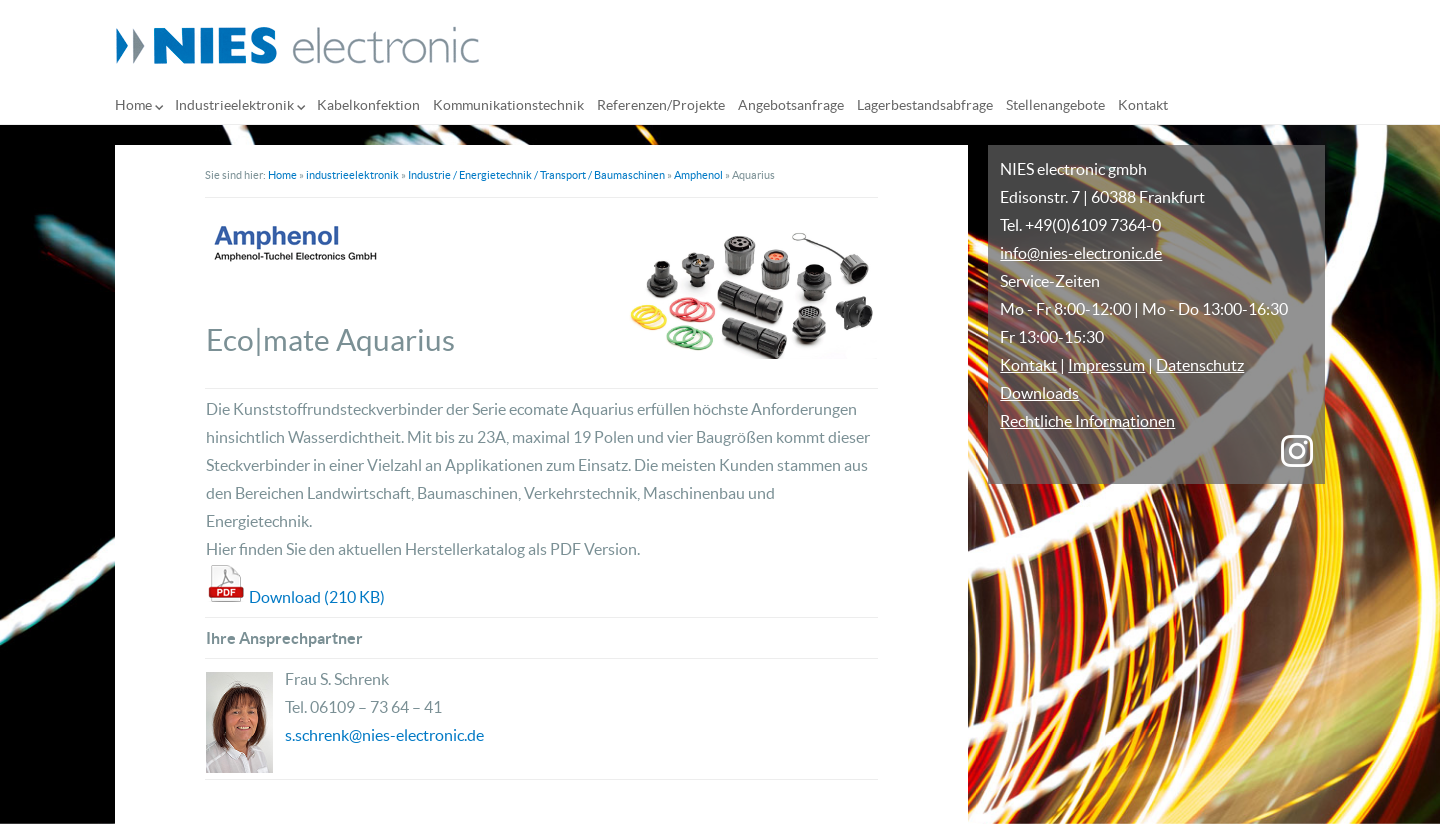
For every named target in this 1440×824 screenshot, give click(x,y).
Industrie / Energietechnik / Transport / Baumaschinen (536, 175)
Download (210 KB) (317, 597)
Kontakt (1143, 105)
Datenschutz (1200, 365)
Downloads (1039, 393)
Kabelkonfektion (368, 105)
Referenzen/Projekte (661, 105)
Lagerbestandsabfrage (925, 105)
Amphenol (698, 175)
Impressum (1106, 365)
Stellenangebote (1055, 105)
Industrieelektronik (234, 105)
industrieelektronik (352, 175)
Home (133, 105)
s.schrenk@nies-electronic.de (384, 735)
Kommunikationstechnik (508, 105)
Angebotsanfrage (791, 105)
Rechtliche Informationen (1087, 421)
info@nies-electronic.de (1081, 253)
